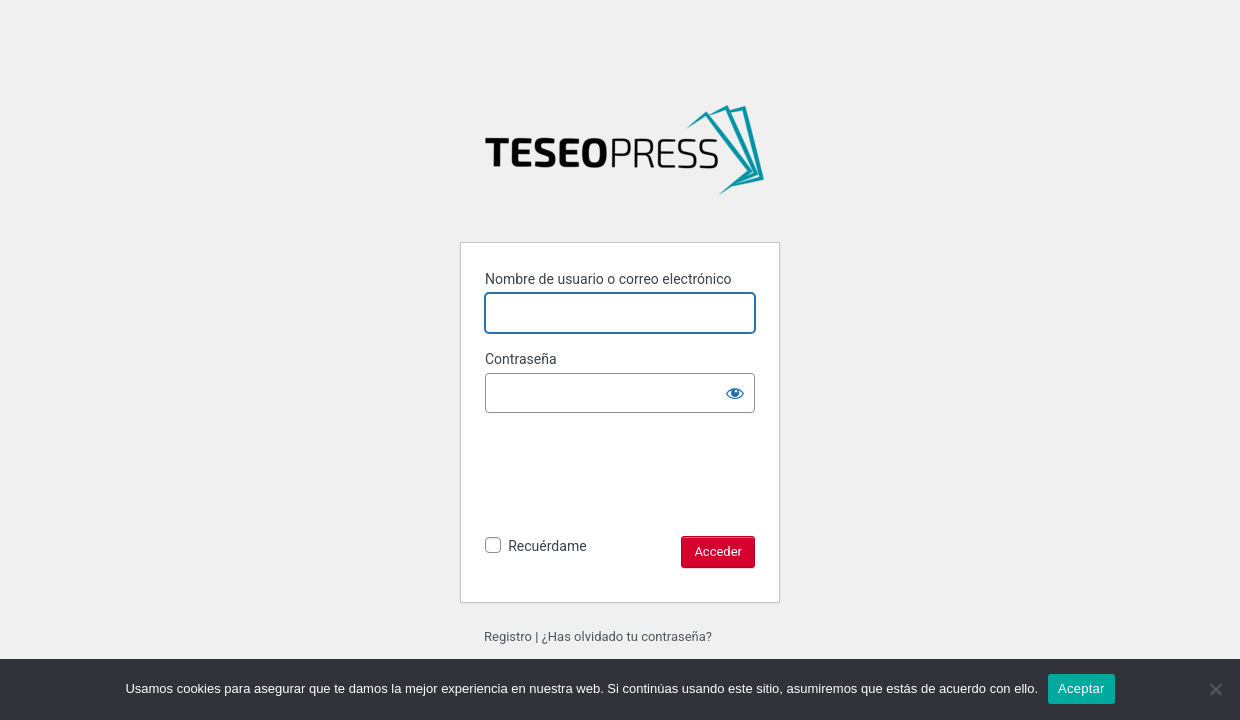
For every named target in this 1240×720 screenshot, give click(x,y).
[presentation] (637, 496)
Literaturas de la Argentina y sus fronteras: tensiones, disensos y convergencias (624, 158)
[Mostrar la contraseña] (735, 393)
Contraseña (521, 359)
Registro (508, 636)
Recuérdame (547, 546)
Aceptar (1081, 688)
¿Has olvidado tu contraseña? (627, 636)
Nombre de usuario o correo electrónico (608, 279)
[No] (1215, 689)
